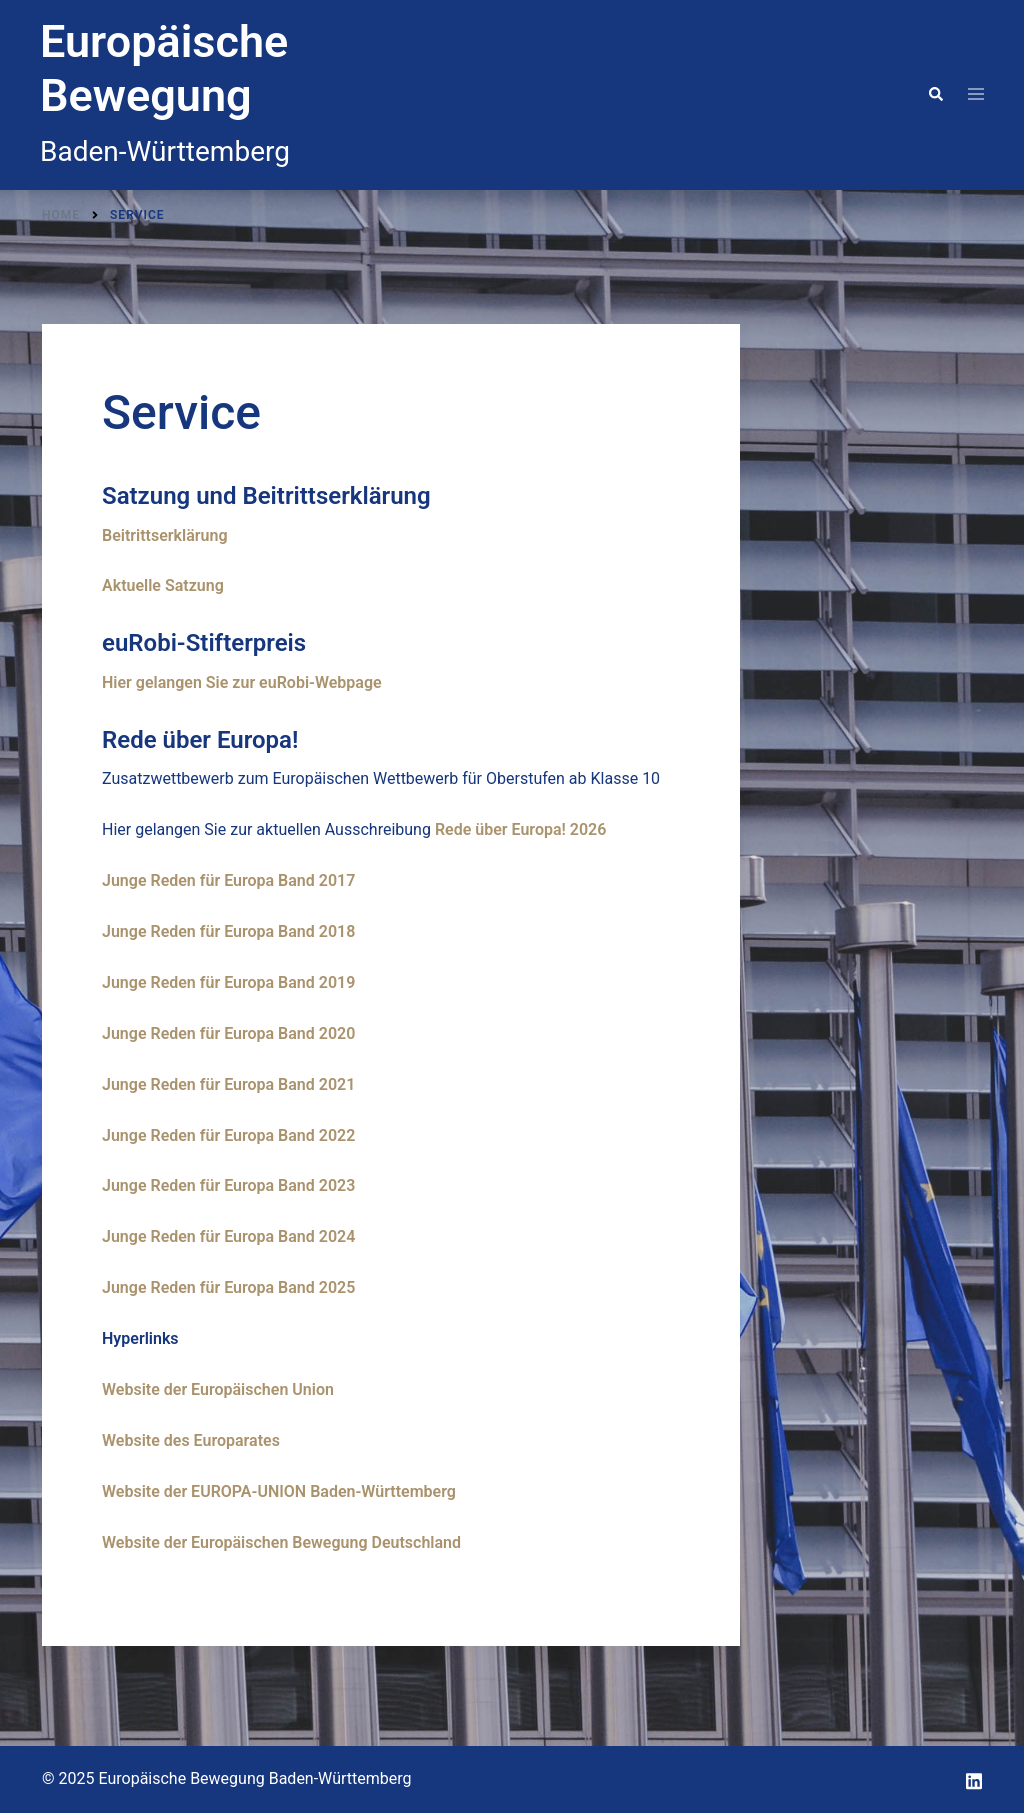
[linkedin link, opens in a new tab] (974, 1778)
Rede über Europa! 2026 (520, 829)
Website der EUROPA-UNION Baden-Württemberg (279, 1491)
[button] (935, 95)
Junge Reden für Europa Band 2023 (228, 1185)
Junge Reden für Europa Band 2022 (228, 1135)
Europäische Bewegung (164, 68)
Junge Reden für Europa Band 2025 (228, 1287)
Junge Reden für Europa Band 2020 (228, 1033)
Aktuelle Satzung (163, 585)
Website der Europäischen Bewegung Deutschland (281, 1542)
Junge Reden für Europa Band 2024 (228, 1236)
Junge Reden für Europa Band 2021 (228, 1084)
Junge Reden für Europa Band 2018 (228, 931)
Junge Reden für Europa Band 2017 (228, 880)
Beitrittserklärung (164, 535)
